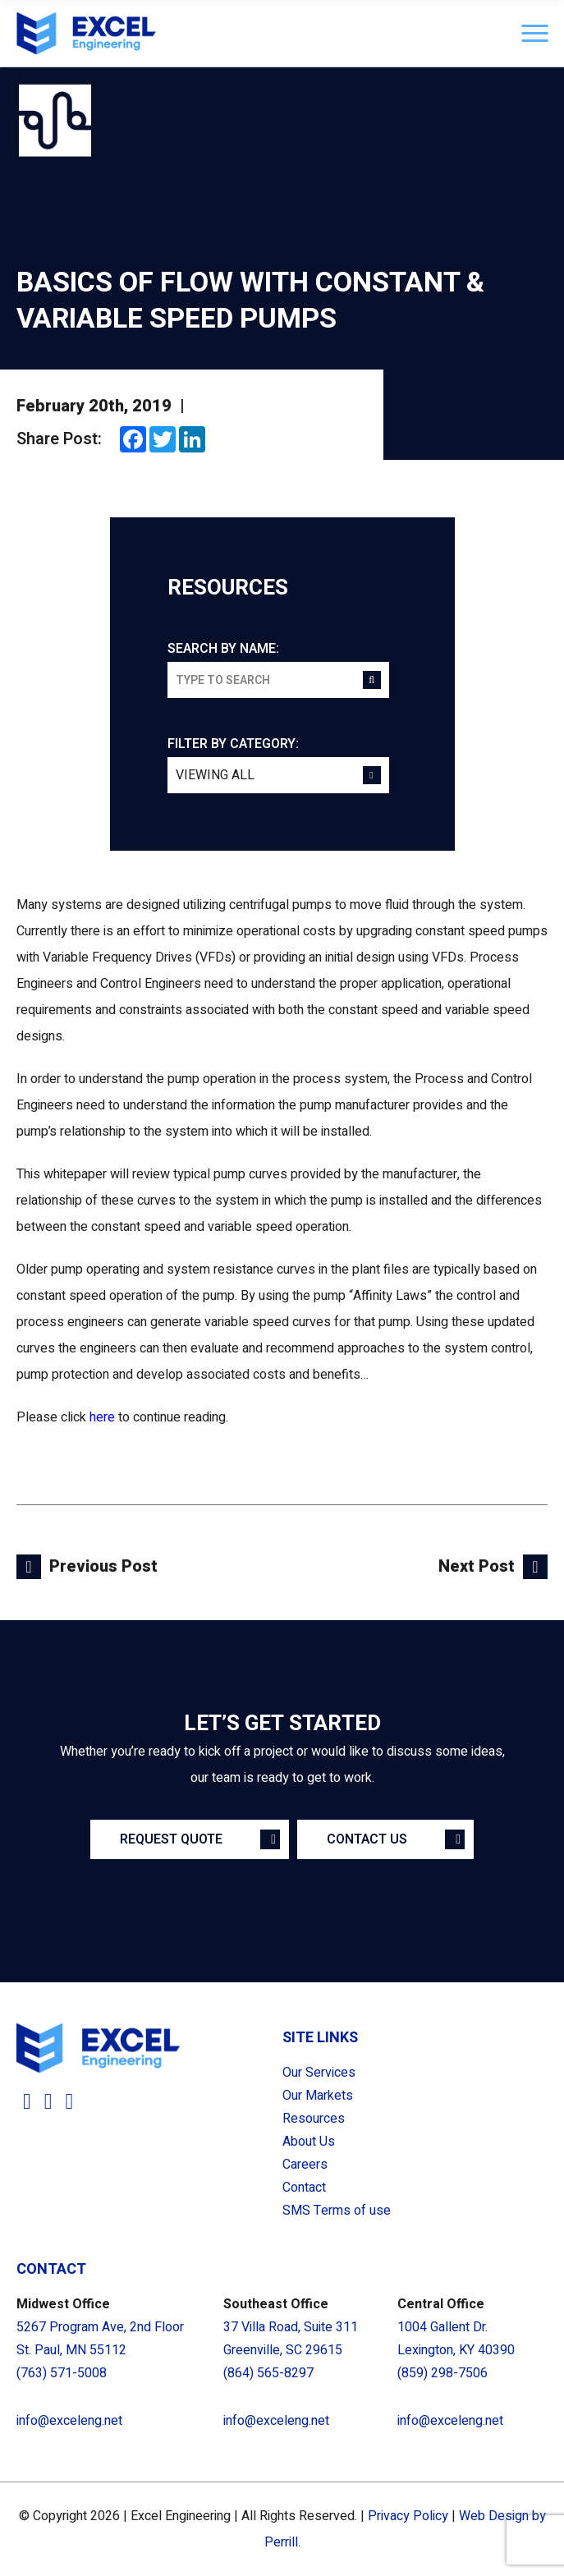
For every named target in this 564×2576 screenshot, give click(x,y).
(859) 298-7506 (442, 2373)
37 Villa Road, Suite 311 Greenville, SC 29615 (290, 2338)
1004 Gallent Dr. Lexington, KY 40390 (456, 2338)
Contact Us (367, 1839)
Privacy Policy (408, 2516)
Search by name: (223, 649)
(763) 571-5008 (61, 2373)
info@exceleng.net (69, 2421)
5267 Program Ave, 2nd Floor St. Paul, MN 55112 (100, 2338)
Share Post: (59, 439)
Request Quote (171, 1839)
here (102, 1417)
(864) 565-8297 (268, 2373)
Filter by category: (233, 744)
